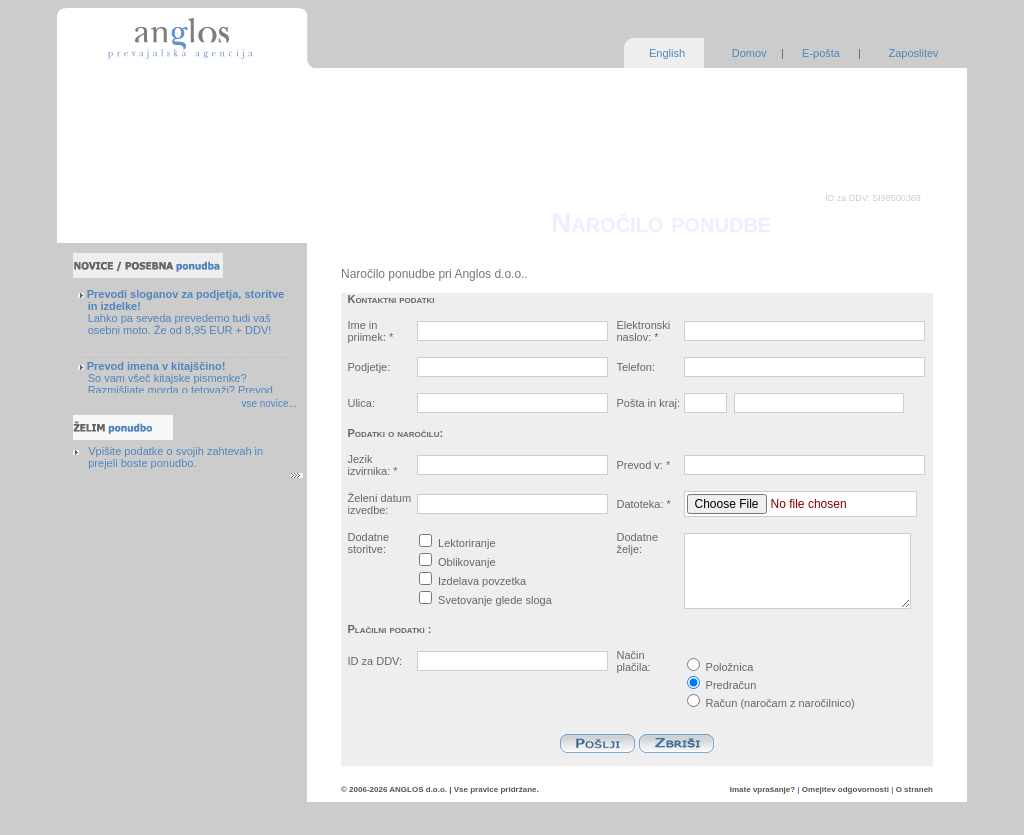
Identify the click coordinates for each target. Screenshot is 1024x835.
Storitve (107, 81)
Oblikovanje (466, 562)
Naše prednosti (126, 123)
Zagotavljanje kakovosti (146, 102)
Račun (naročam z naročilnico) (771, 703)
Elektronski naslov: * (643, 331)
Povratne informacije (139, 207)
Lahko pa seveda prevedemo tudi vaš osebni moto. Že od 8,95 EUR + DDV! (185, 312)
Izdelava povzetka (482, 581)
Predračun (722, 685)
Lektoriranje (466, 543)
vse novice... (269, 403)
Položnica (720, 667)
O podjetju (114, 144)
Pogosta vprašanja (134, 165)
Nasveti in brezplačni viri (148, 186)
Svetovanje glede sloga (495, 600)
